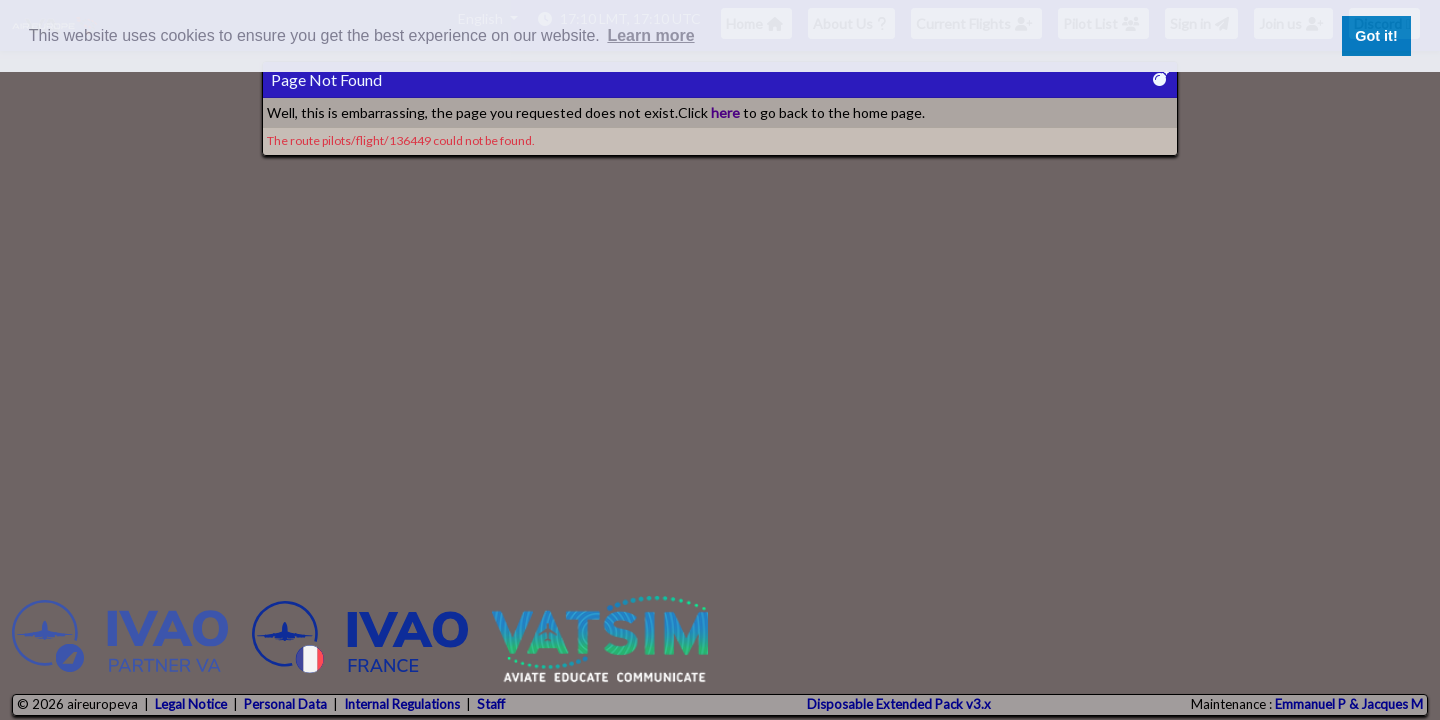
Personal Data (285, 704)
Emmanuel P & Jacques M (1349, 704)
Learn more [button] (650, 35)
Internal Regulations (402, 704)
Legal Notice (191, 704)
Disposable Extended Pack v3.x (899, 704)
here (725, 112)
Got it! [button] (1376, 36)
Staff (491, 704)
